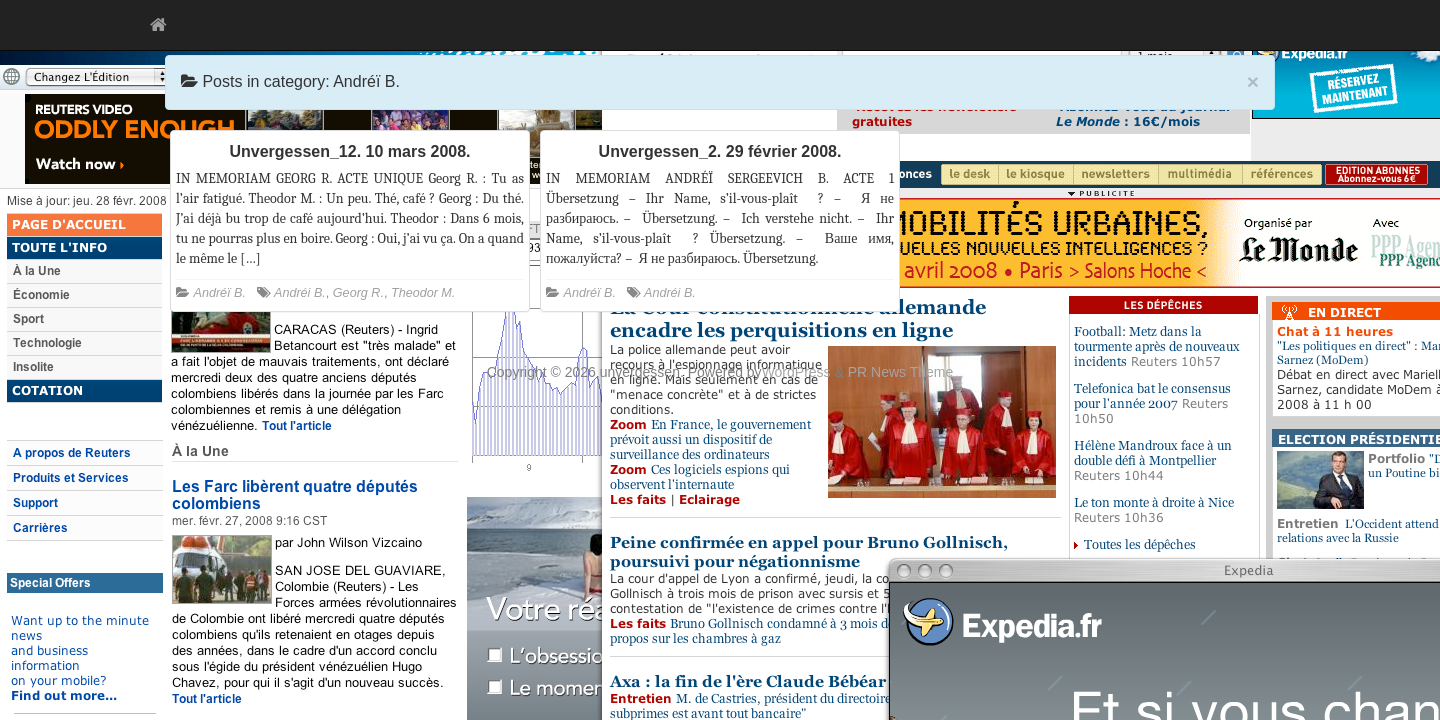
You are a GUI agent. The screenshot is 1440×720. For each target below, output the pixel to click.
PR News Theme (901, 372)
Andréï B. (220, 293)
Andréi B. (300, 293)
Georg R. (358, 293)
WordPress (796, 372)
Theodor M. (423, 293)
